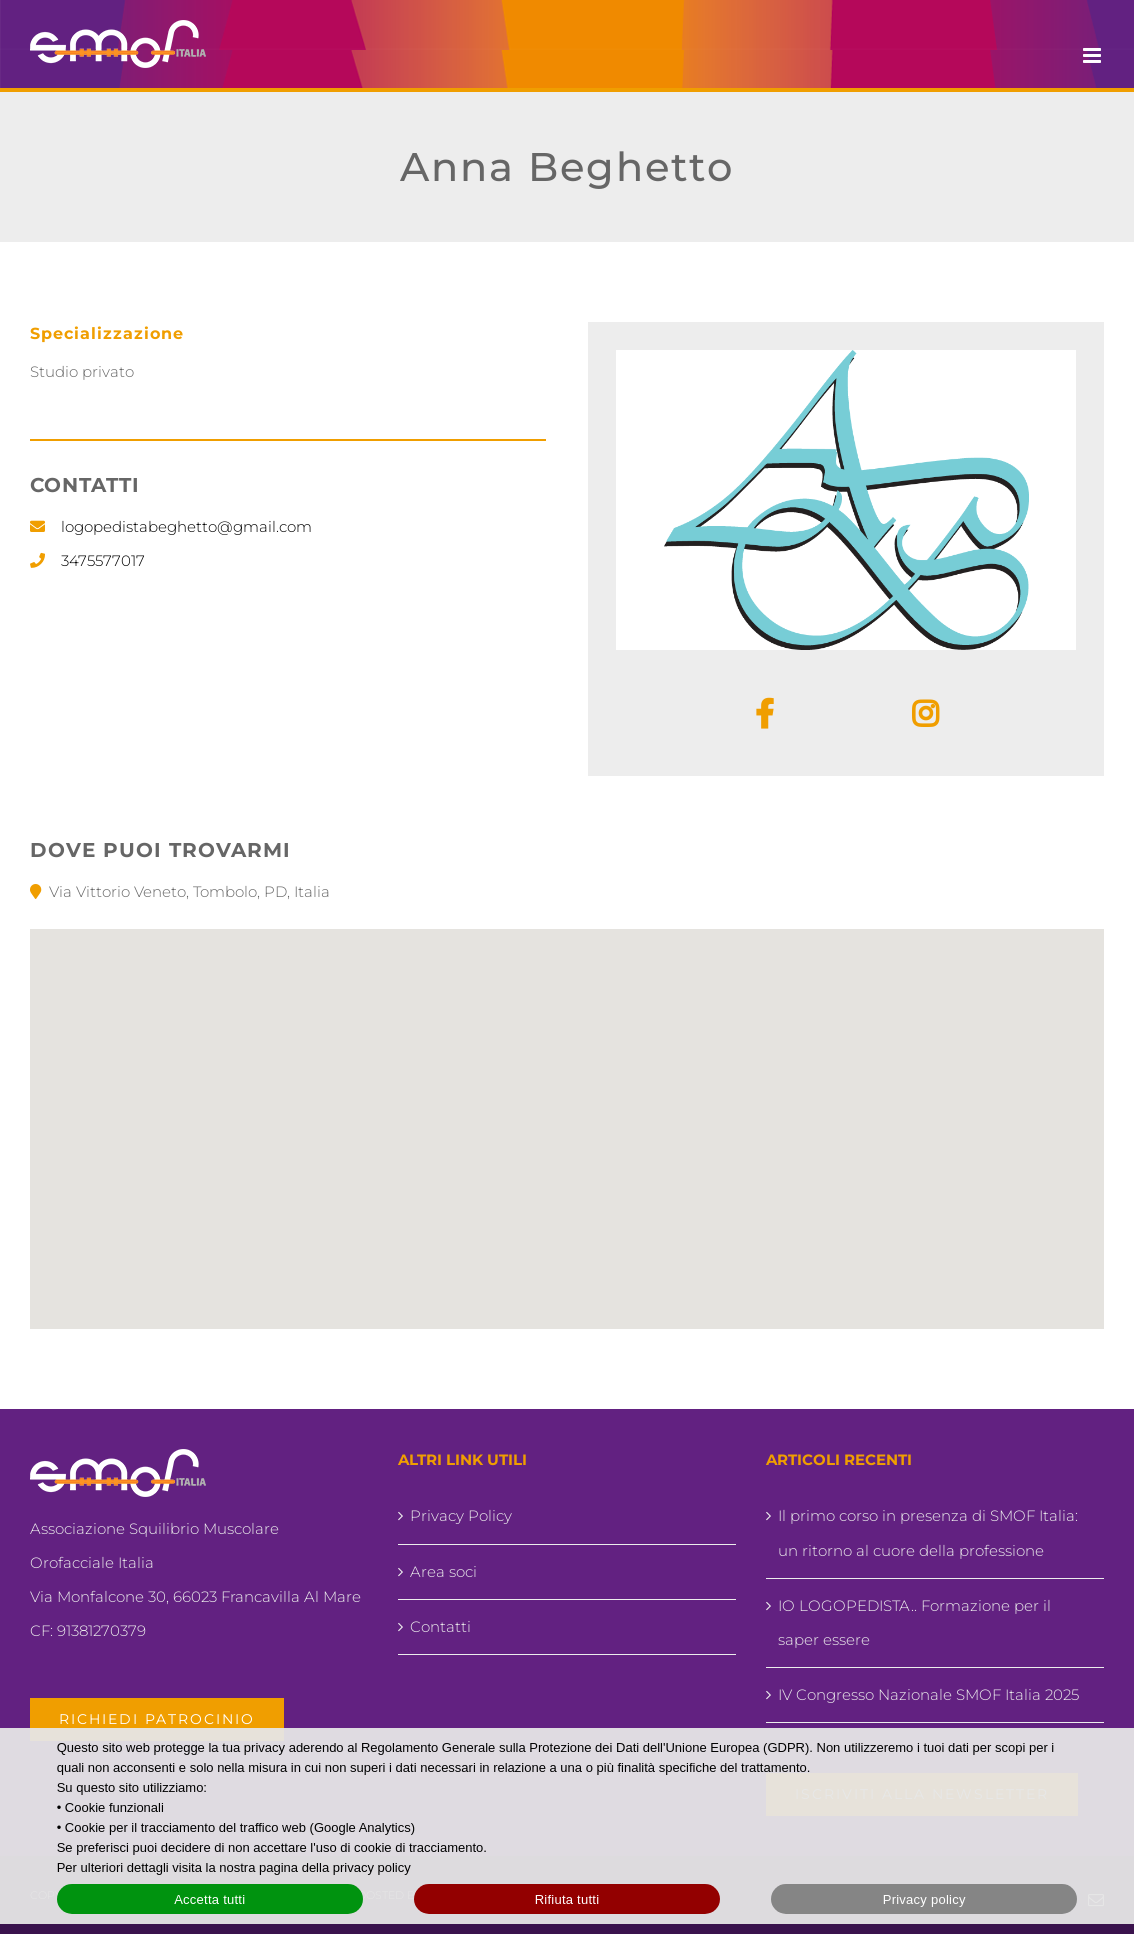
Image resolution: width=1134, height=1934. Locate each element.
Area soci (443, 1571)
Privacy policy (924, 1899)
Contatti (440, 1626)
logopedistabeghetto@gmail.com (186, 526)
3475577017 (103, 560)
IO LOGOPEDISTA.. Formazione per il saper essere (914, 1622)
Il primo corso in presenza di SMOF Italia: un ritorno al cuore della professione (928, 1532)
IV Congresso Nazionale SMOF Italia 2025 (928, 1694)
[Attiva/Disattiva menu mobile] (1093, 55)
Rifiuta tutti (567, 1899)
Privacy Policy (461, 1515)
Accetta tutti (209, 1899)
